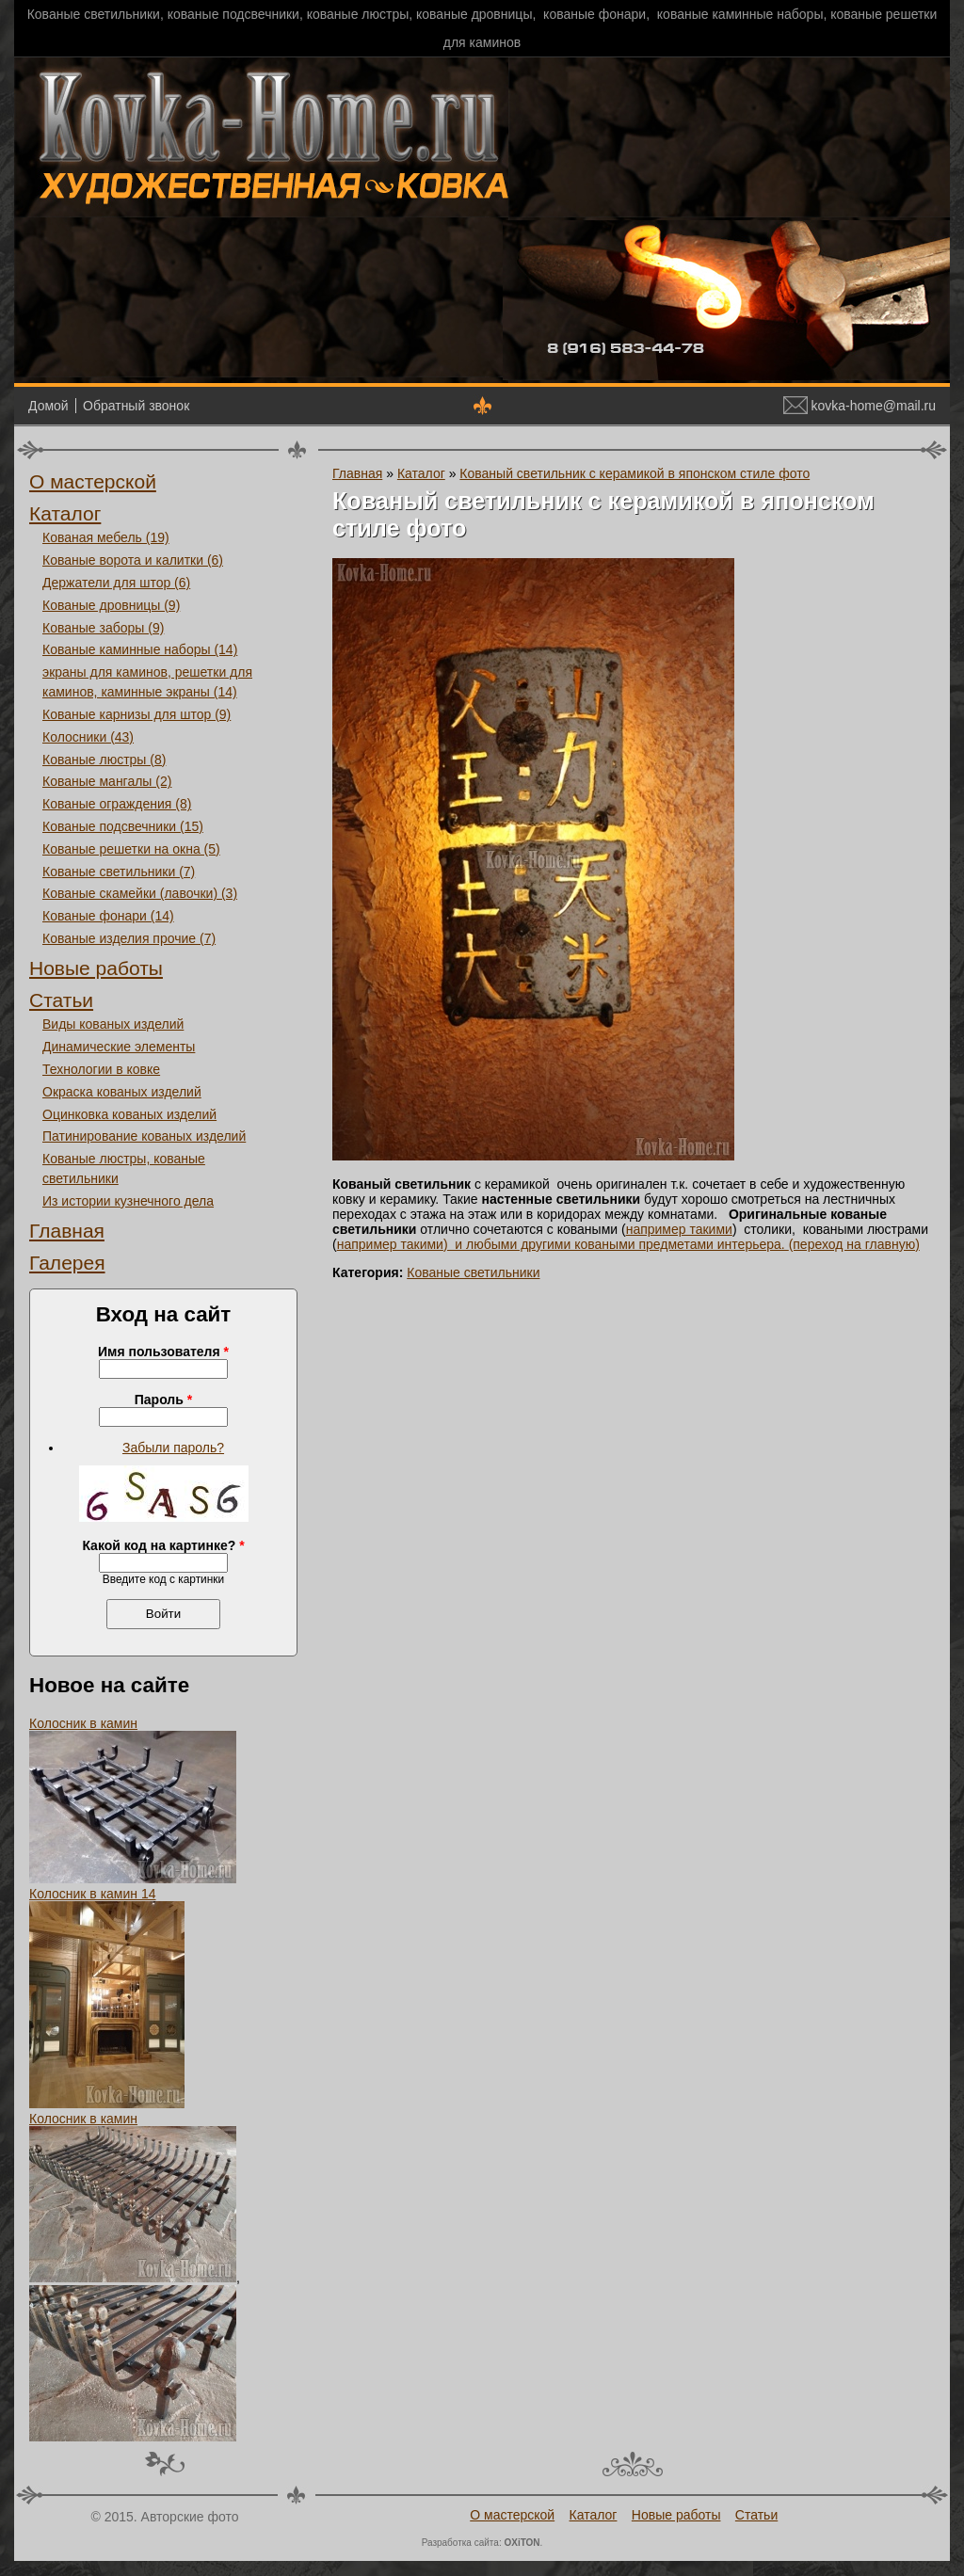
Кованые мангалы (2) (106, 781)
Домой (48, 405)
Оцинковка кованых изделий (129, 1114)
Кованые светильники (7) (118, 871)
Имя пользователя (163, 1351)
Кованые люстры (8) (104, 759)
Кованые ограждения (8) (116, 803)
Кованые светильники (473, 1272)
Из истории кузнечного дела (128, 1200)
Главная (66, 1230)
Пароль (163, 1399)
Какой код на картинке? (163, 1545)
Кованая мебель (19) (105, 537)
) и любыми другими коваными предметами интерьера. (616, 1244)
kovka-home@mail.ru (859, 405)
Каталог (65, 513)
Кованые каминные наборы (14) (139, 649)
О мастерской (92, 481)
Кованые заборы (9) (103, 627)
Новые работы (96, 968)
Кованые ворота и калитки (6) (132, 560)
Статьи (61, 1000)
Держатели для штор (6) (116, 582)
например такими (679, 1229)
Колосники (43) (88, 736)
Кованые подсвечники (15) (122, 826)
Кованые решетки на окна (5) (131, 848)
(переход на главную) (854, 1244)
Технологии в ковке (101, 1069)
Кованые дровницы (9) (111, 605)
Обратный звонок (136, 405)
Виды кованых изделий (113, 1024)
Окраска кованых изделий (121, 1091)
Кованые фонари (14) (108, 915)
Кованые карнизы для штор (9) (136, 714)
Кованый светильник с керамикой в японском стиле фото (634, 473)
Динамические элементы (118, 1046)
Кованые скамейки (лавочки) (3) (139, 893)
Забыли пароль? (173, 1447)
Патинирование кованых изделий (144, 1136)
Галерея (67, 1262)
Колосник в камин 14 (92, 1893)
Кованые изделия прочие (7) (129, 938)
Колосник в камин (83, 1723)
